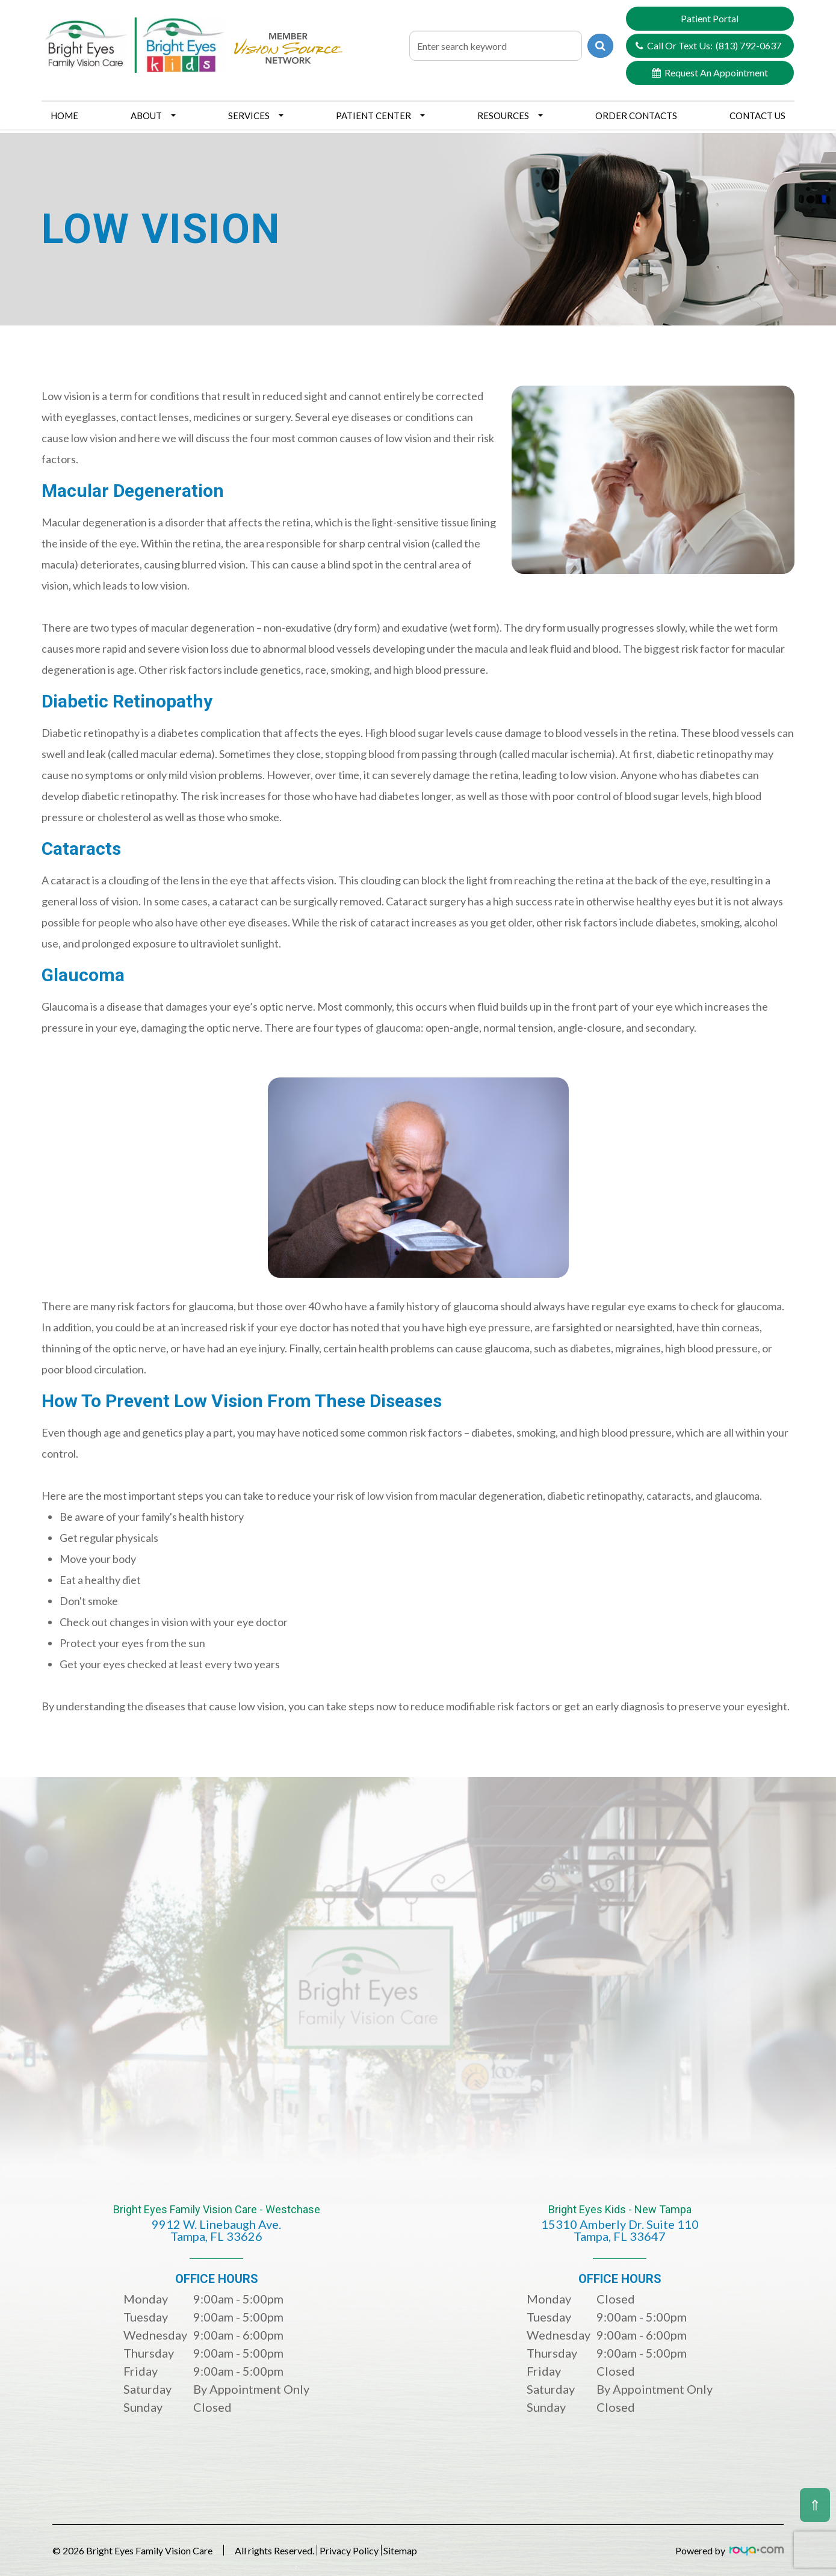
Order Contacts (636, 115)
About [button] (153, 115)
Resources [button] (510, 115)
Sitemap (434, 2550)
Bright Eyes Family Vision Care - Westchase (216, 2231)
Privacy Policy (365, 2550)
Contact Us (757, 115)
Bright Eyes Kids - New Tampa (619, 2231)
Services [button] (255, 115)
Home (64, 115)
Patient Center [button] (380, 115)
